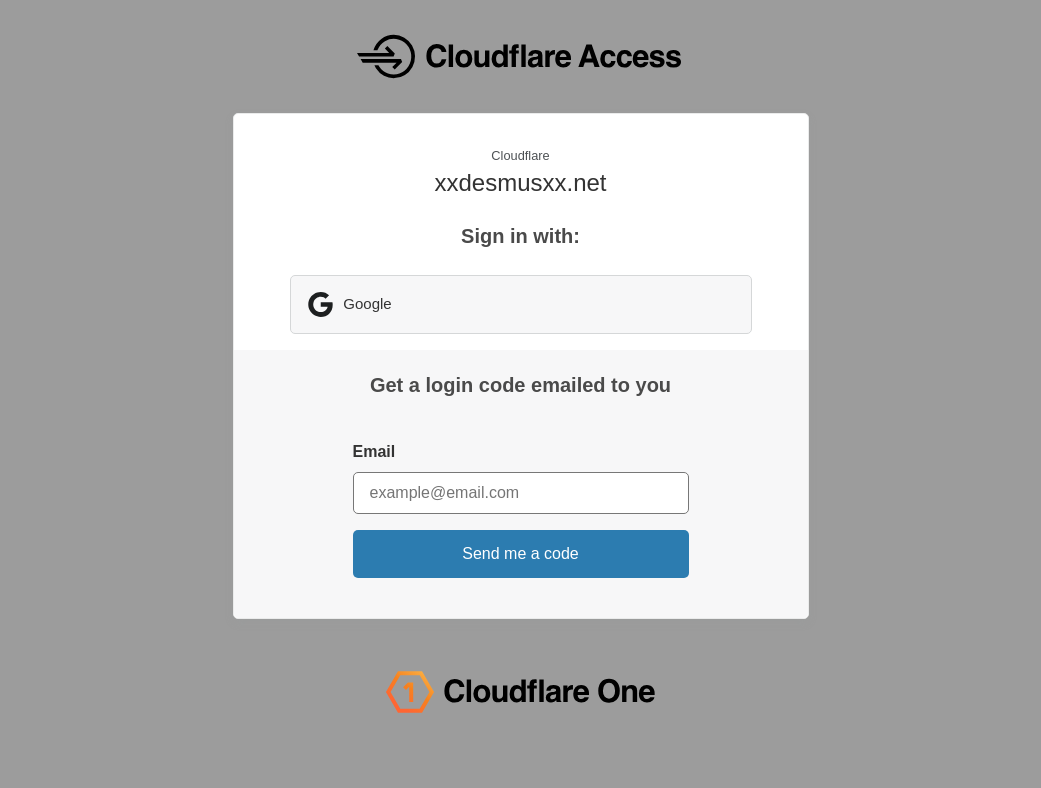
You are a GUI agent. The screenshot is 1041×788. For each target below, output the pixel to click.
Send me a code (520, 553)
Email (374, 451)
